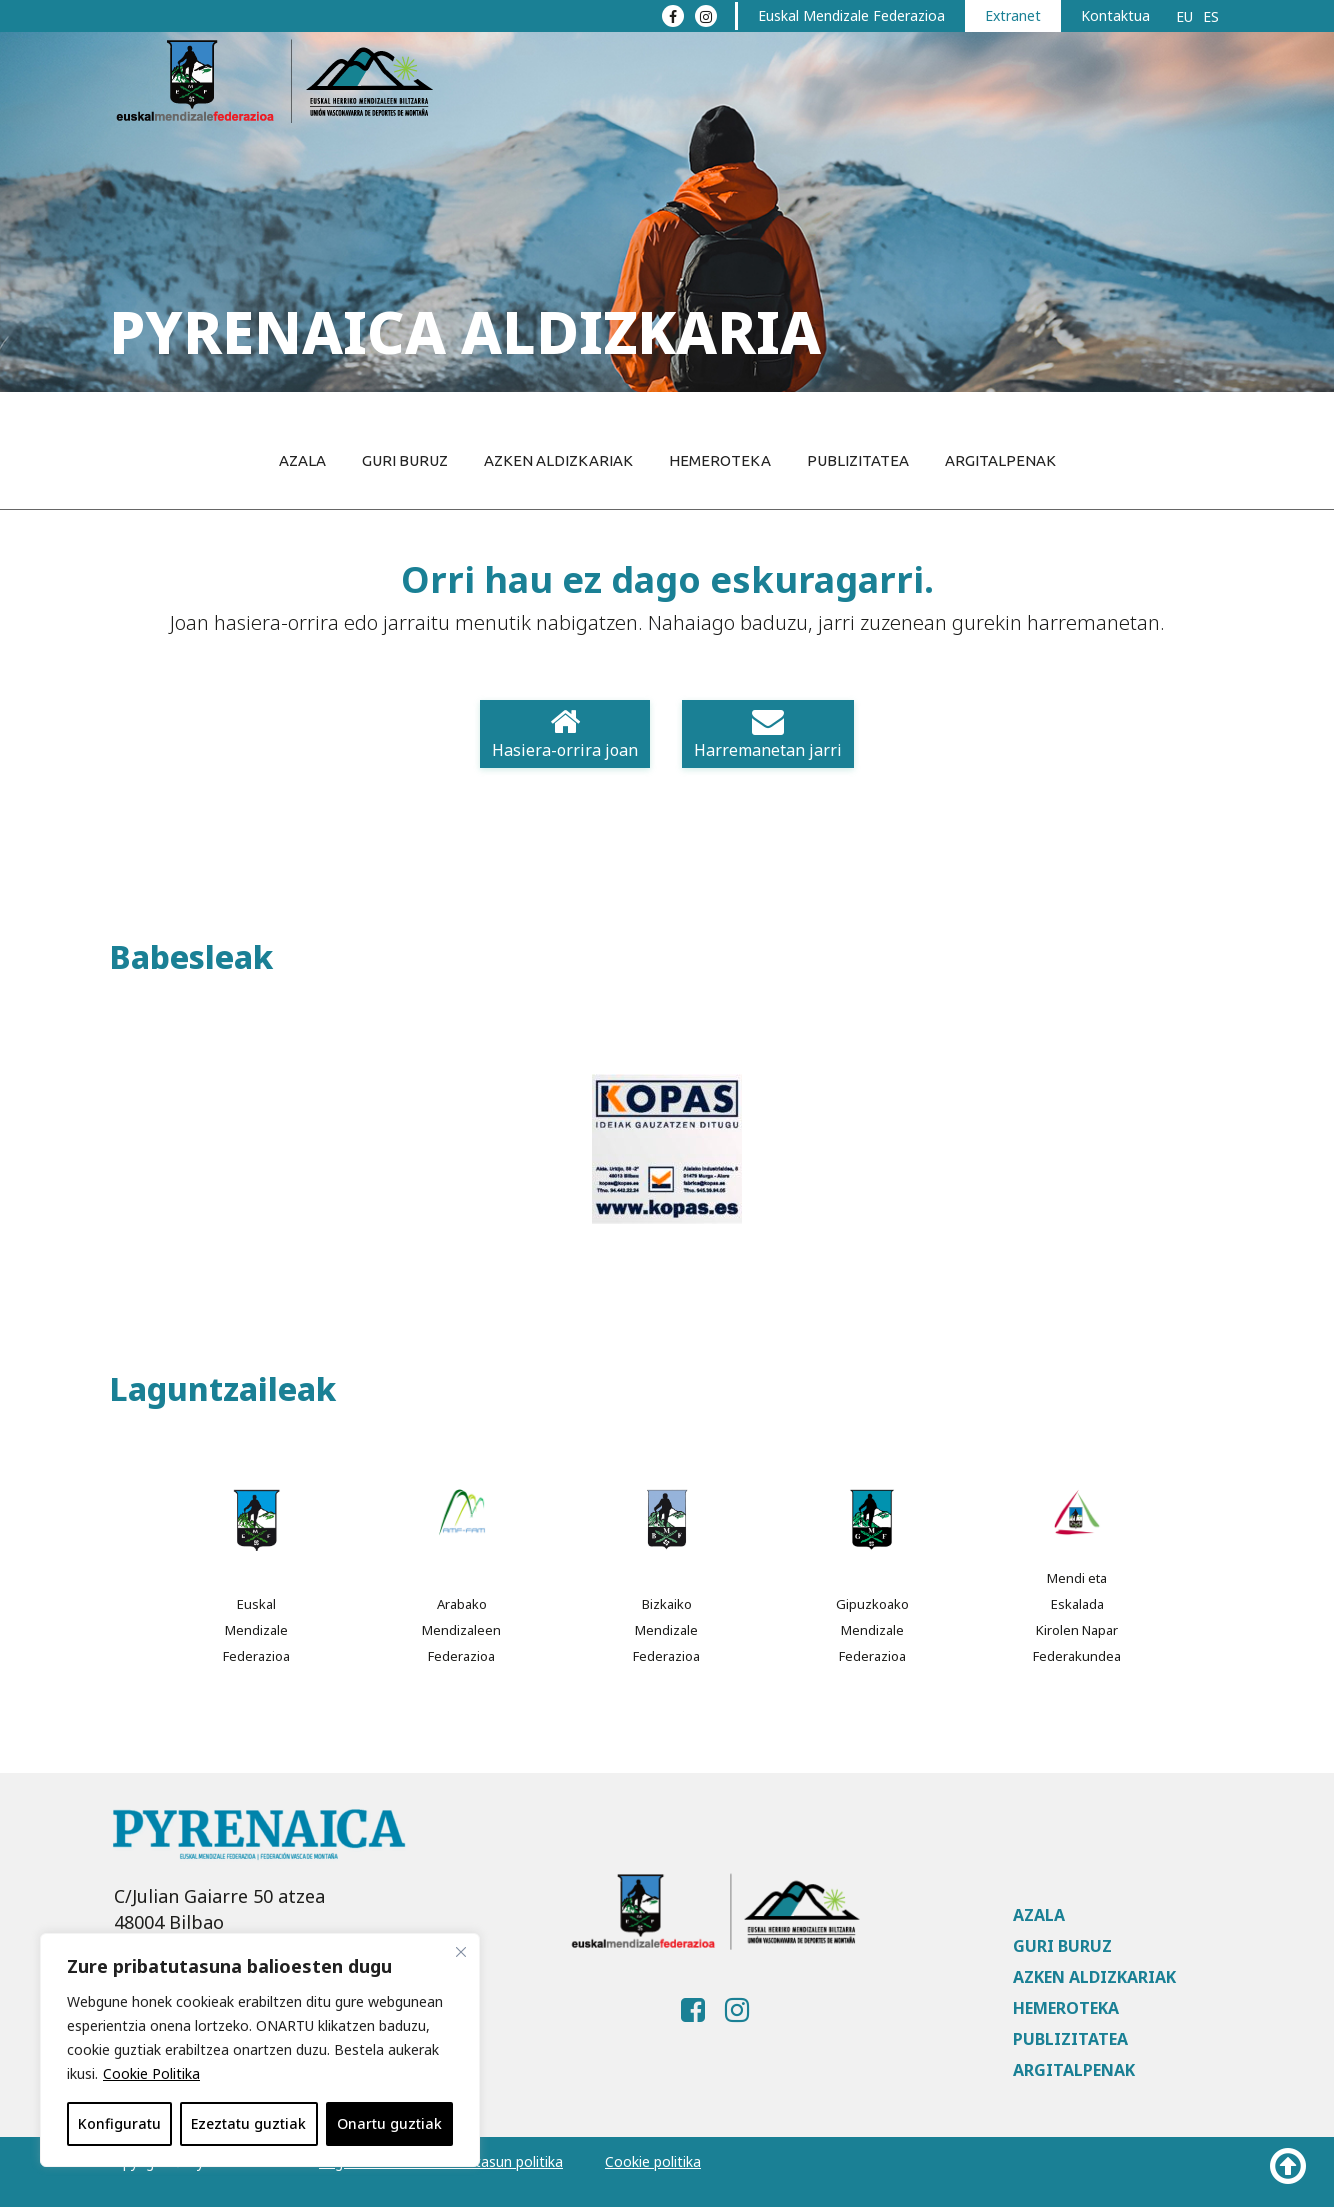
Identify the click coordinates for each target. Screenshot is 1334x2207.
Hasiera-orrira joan (565, 733)
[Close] (461, 1952)
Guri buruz (405, 460)
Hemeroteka (720, 460)
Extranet (1013, 15)
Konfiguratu (119, 2123)
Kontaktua (1115, 15)
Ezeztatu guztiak (248, 2123)
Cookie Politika (151, 2073)
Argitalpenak (1000, 460)
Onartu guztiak (389, 2123)
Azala (302, 460)
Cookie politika (653, 2161)
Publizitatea (858, 460)
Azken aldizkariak (558, 460)
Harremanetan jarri (768, 733)
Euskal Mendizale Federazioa (851, 15)
